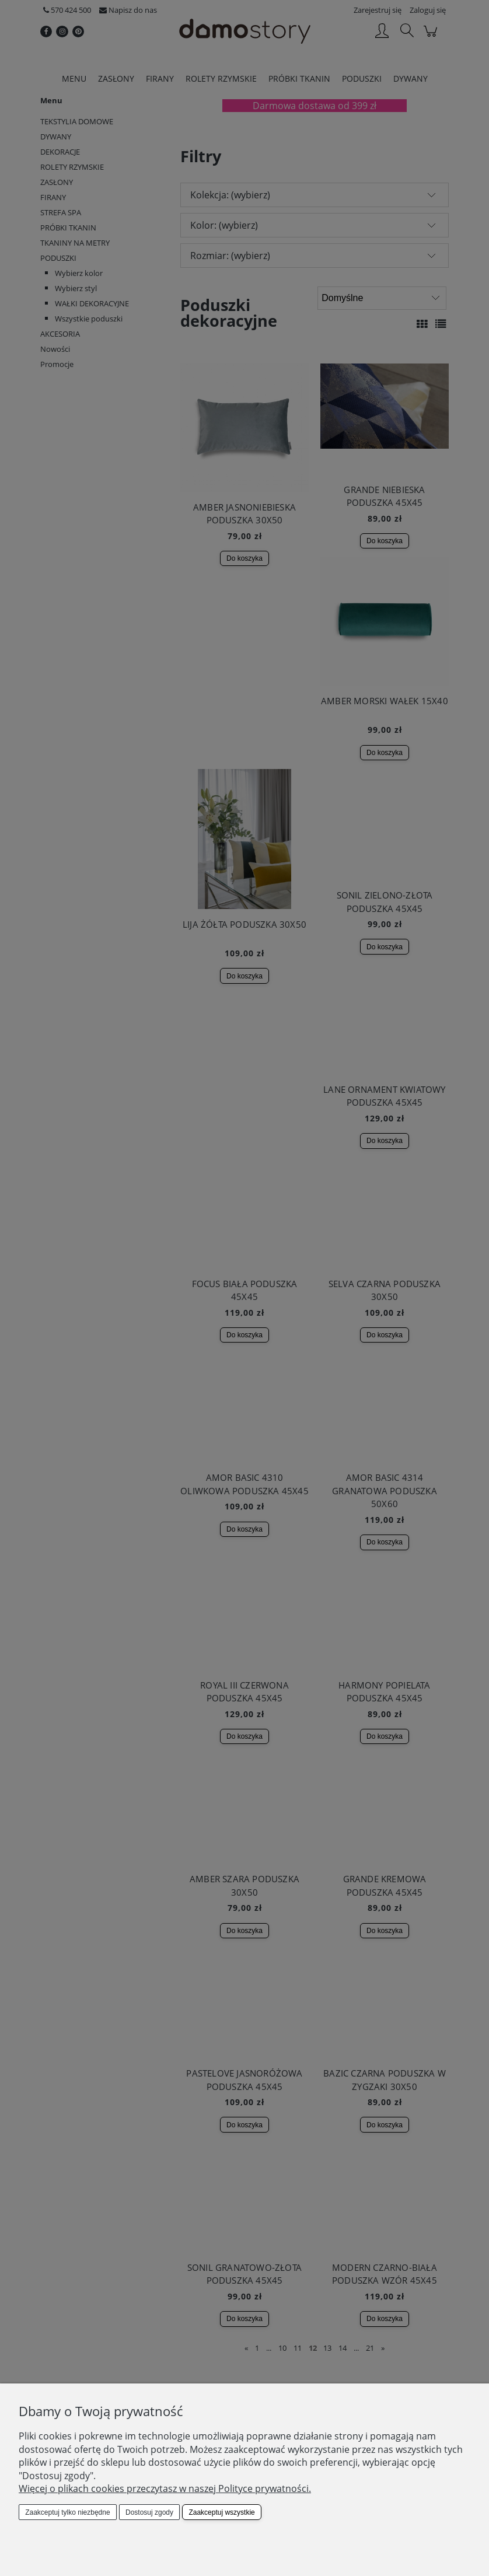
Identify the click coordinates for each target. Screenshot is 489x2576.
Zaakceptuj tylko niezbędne (67, 2512)
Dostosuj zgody (149, 2512)
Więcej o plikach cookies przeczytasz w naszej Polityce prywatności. (165, 2488)
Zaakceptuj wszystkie (221, 2512)
